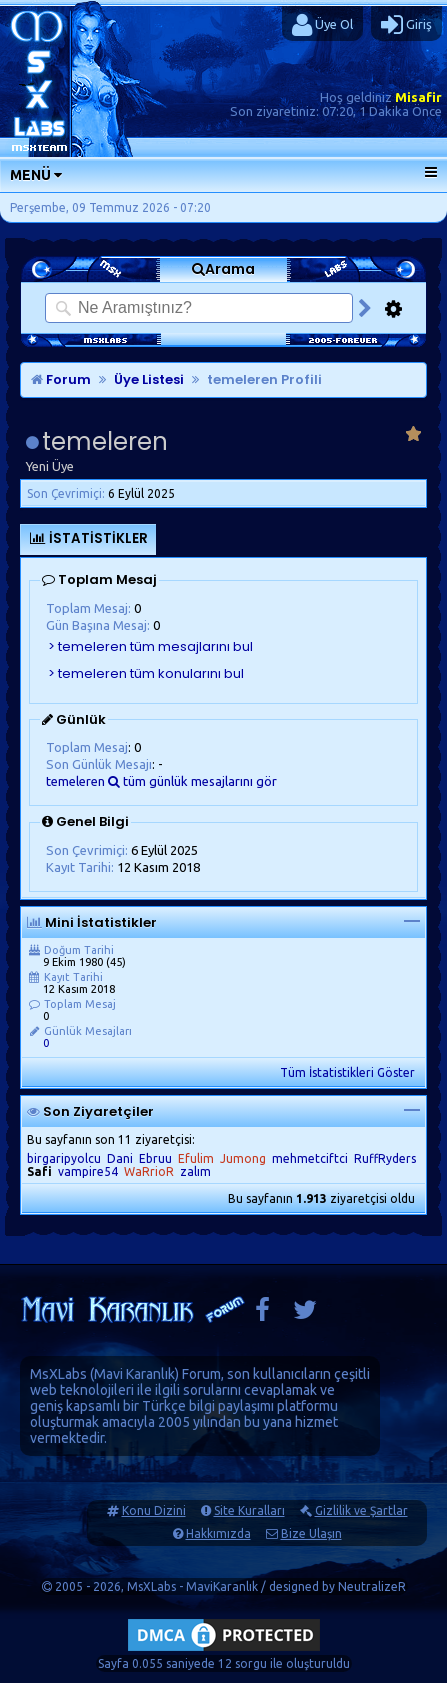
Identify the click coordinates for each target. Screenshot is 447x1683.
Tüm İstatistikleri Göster (347, 1072)
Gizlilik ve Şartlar (361, 1510)
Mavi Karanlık (134, 1374)
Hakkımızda (218, 1533)
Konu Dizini (154, 1510)
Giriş (406, 25)
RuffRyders (385, 1158)
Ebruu (155, 1158)
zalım (195, 1171)
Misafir (418, 97)
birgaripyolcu (64, 1158)
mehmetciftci (310, 1158)
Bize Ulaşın (311, 1533)
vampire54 (88, 1171)
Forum (61, 379)
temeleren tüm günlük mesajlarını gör (161, 781)
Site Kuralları (249, 1510)
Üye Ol (322, 25)
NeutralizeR (372, 1586)
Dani (120, 1158)
